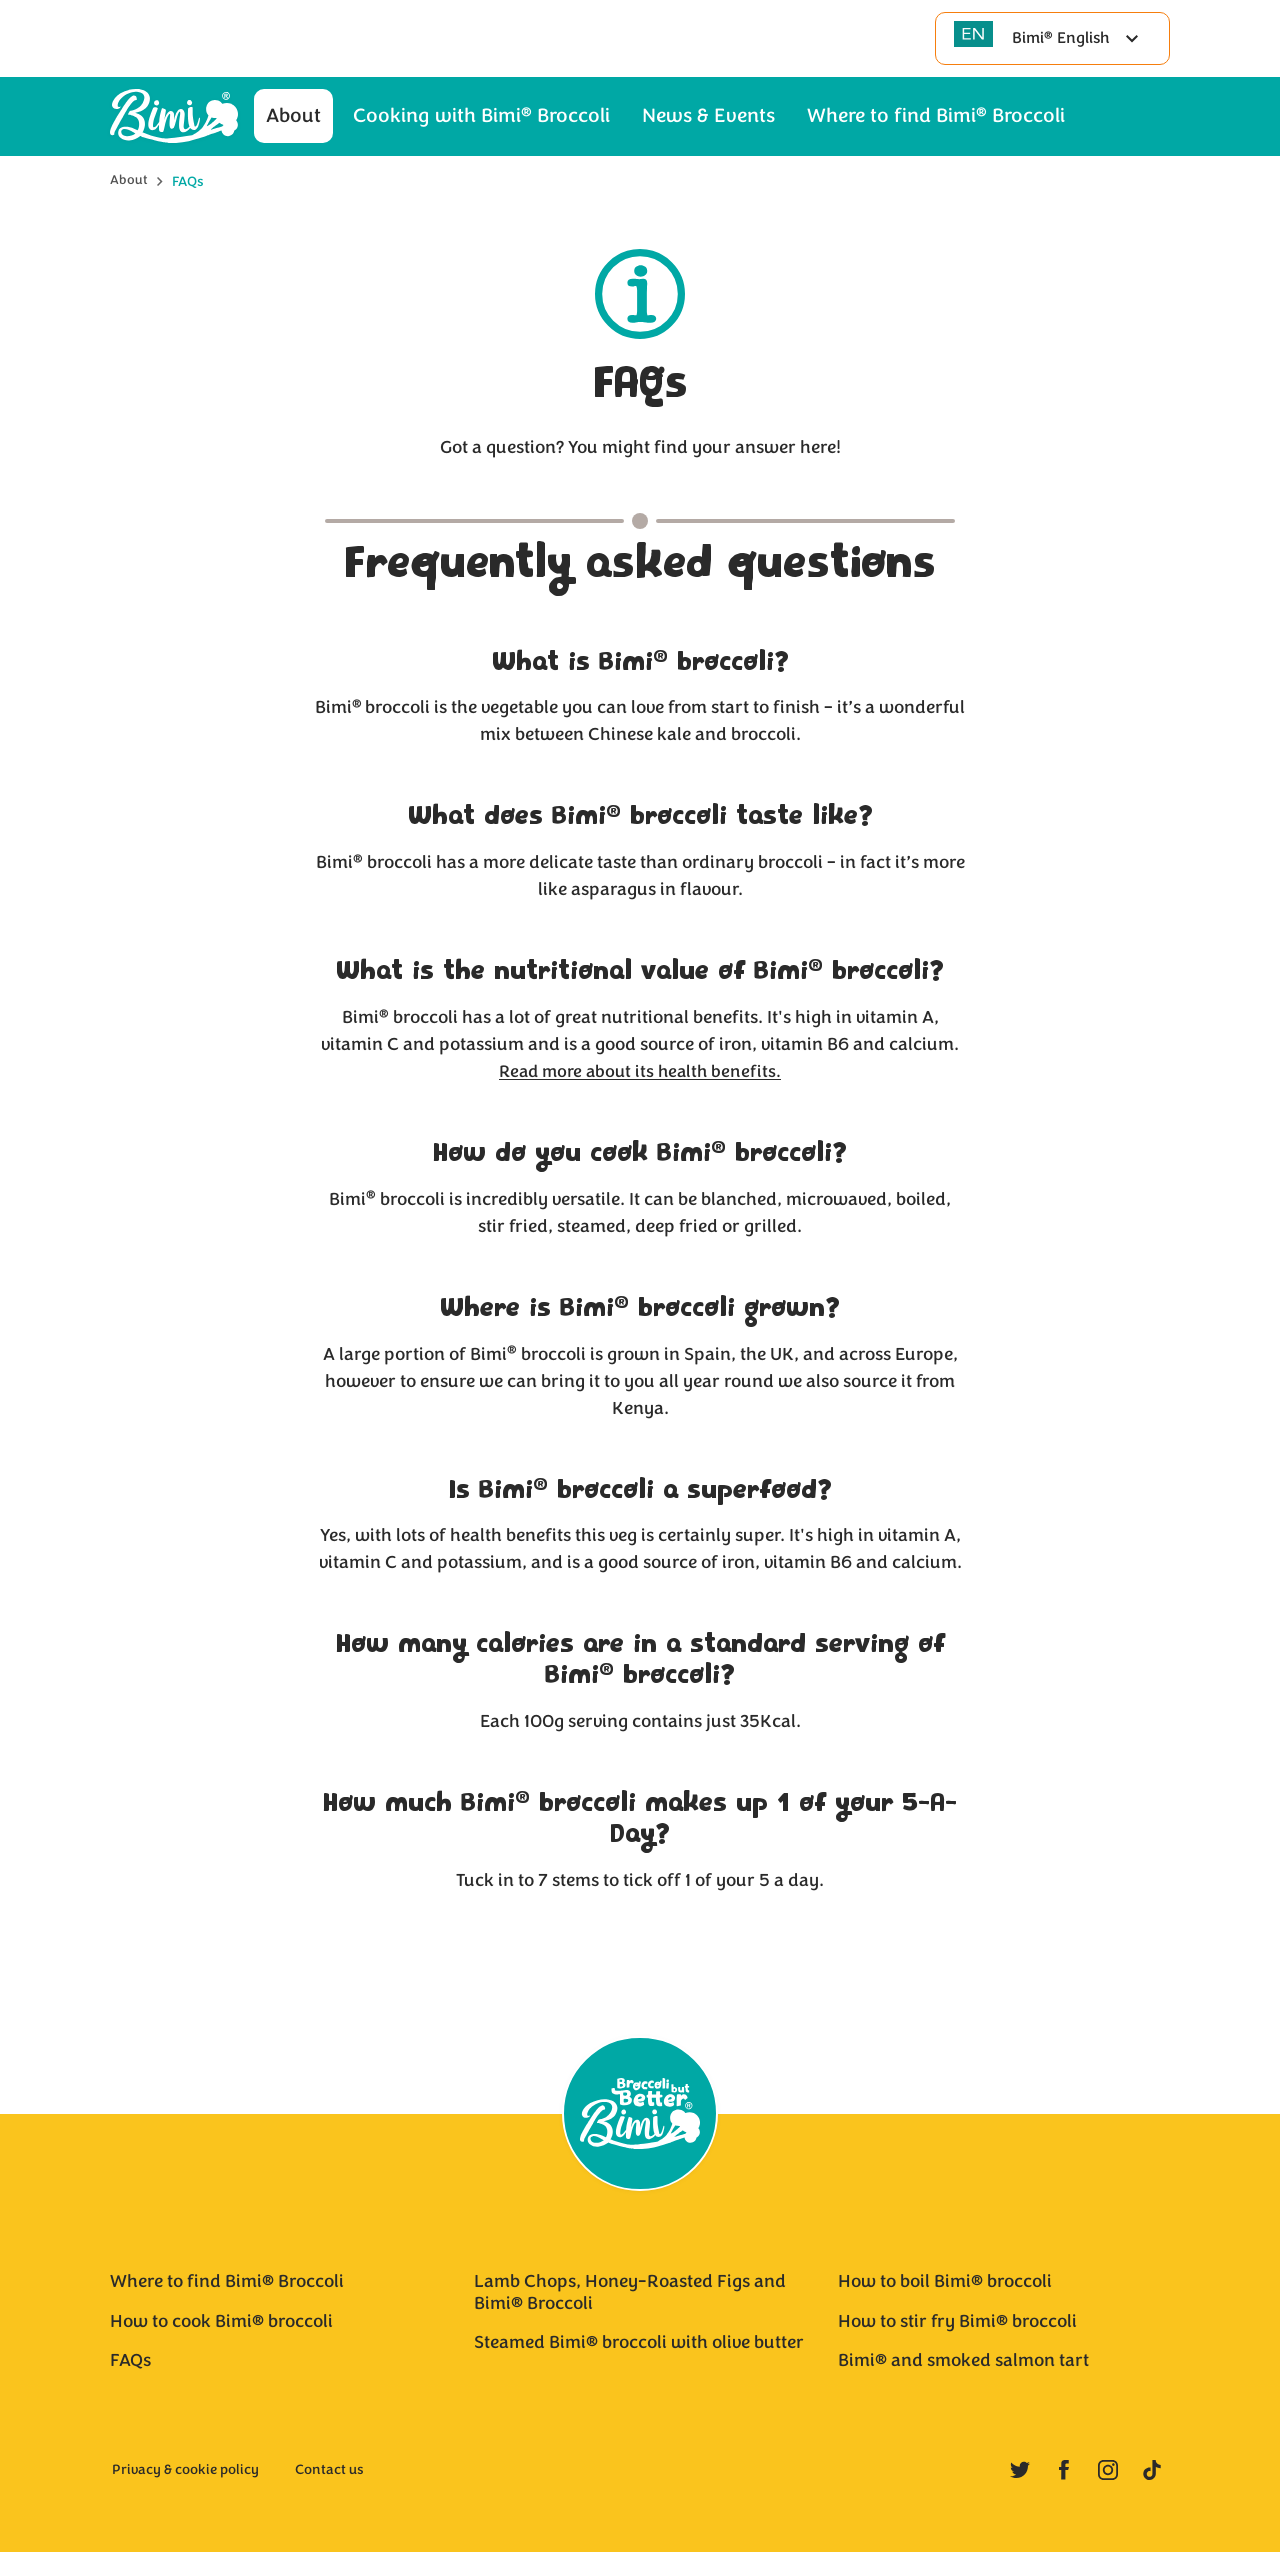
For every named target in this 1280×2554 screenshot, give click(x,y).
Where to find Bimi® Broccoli (227, 2284)
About (129, 176)
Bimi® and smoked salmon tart (963, 2363)
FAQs (130, 2363)
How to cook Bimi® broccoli (221, 2323)
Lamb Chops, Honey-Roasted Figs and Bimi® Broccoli (630, 2295)
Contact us (329, 2472)
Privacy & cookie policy (185, 2472)
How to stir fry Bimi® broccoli (957, 2323)
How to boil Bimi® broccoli (945, 2284)
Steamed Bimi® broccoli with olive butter (639, 2345)
